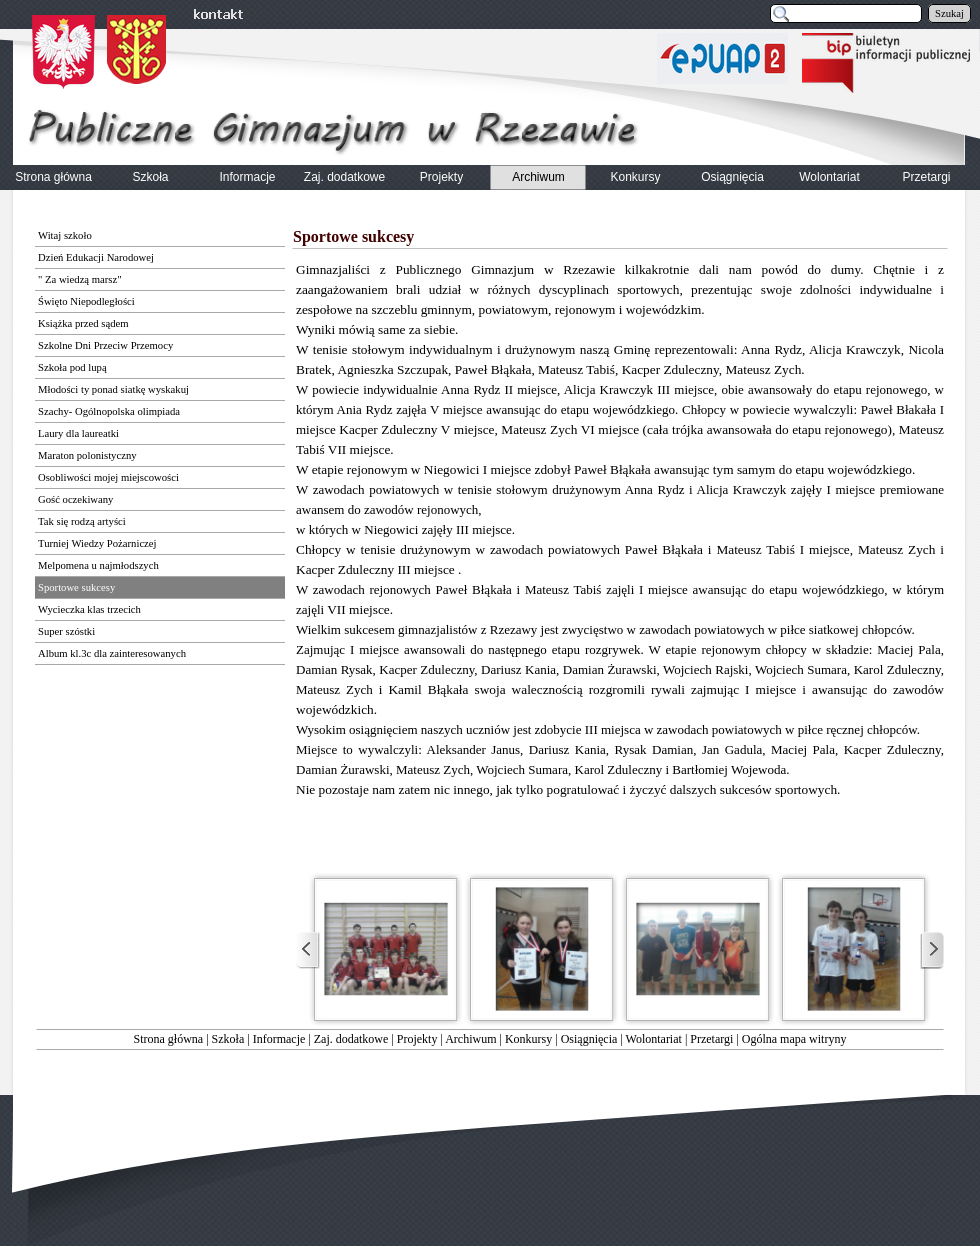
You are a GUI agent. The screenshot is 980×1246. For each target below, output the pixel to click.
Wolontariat (654, 1039)
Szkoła (228, 1039)
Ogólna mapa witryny (794, 1039)
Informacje (279, 1039)
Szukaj (949, 13)
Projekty (417, 1039)
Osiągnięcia (589, 1039)
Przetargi (711, 1039)
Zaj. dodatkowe (351, 1039)
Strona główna (169, 1039)
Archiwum (470, 1039)
